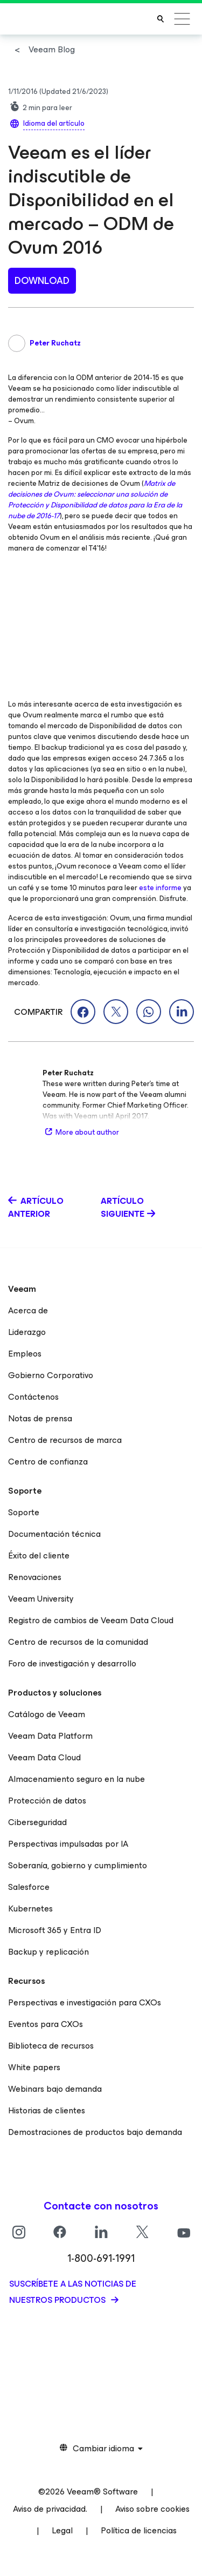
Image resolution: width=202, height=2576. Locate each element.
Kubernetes (30, 1908)
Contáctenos (33, 1396)
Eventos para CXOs (45, 2024)
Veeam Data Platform (50, 1735)
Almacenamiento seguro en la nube (76, 1779)
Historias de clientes (46, 2110)
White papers (34, 2067)
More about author (81, 1132)
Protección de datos (47, 1800)
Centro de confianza (48, 1461)
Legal (62, 2530)
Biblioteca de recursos (51, 2045)
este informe (160, 888)
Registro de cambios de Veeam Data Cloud (90, 1620)
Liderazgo (27, 1332)
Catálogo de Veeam (46, 1714)
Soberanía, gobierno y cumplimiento (77, 1865)
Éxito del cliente (38, 1555)
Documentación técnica (54, 1534)
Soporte (23, 1512)
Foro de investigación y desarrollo (72, 1663)
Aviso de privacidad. (50, 2509)
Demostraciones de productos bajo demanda (95, 2132)
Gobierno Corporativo (50, 1375)
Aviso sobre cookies (152, 2509)
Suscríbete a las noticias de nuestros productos (72, 2291)
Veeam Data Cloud (44, 1757)
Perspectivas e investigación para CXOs (84, 2002)
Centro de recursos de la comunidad (78, 1642)
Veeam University (41, 1598)
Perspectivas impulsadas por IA (68, 1843)
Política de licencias (139, 2530)
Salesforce (29, 1887)
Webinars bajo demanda (55, 2089)
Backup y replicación (48, 1951)
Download (42, 281)
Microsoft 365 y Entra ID (54, 1930)
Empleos (24, 1353)
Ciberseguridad (37, 1822)
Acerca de (28, 1310)
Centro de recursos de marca (65, 1440)
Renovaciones (34, 1577)
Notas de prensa (40, 1418)
